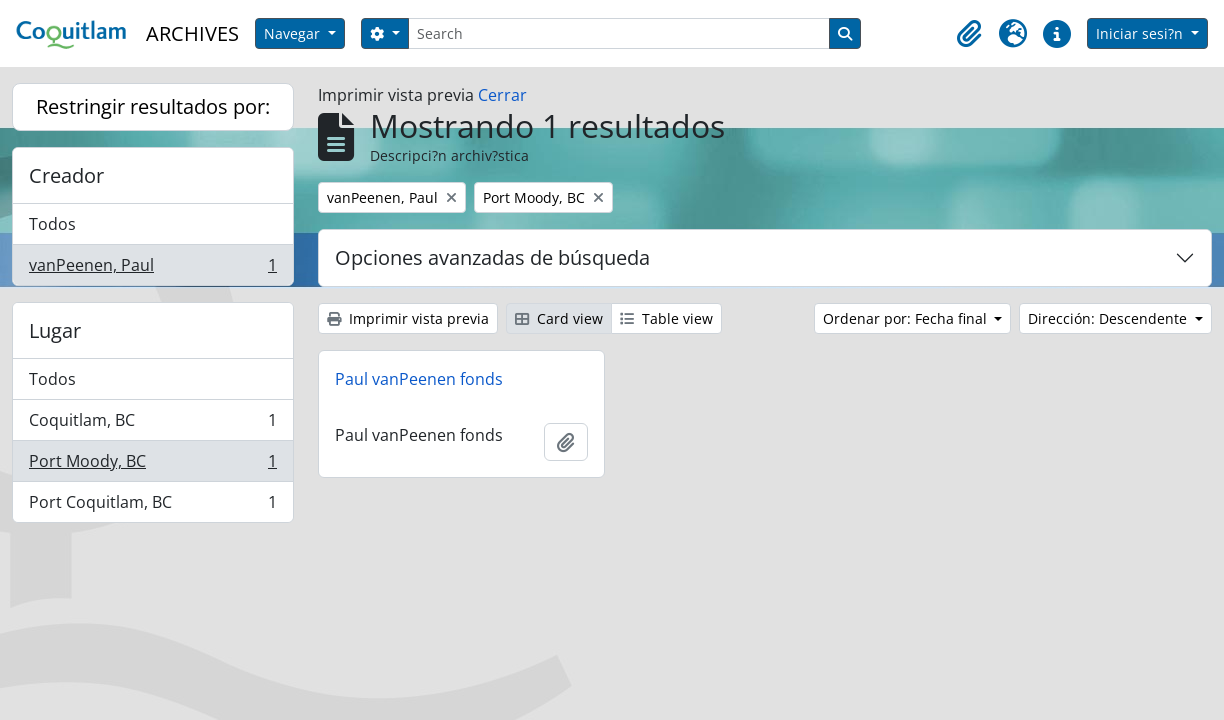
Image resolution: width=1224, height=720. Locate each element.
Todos (52, 224)
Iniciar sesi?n (1141, 33)
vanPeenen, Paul (152, 269)
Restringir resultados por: (153, 106)
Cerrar (502, 95)
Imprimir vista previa (408, 318)
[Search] (619, 33)
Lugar (55, 330)
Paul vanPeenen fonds (419, 379)
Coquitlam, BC (152, 424)
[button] (969, 34)
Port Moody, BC (152, 465)
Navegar (294, 33)
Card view (559, 318)
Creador (66, 175)
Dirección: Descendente (1109, 318)
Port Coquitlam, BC (152, 506)
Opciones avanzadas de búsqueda (492, 257)
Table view (666, 318)
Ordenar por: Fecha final (907, 318)
